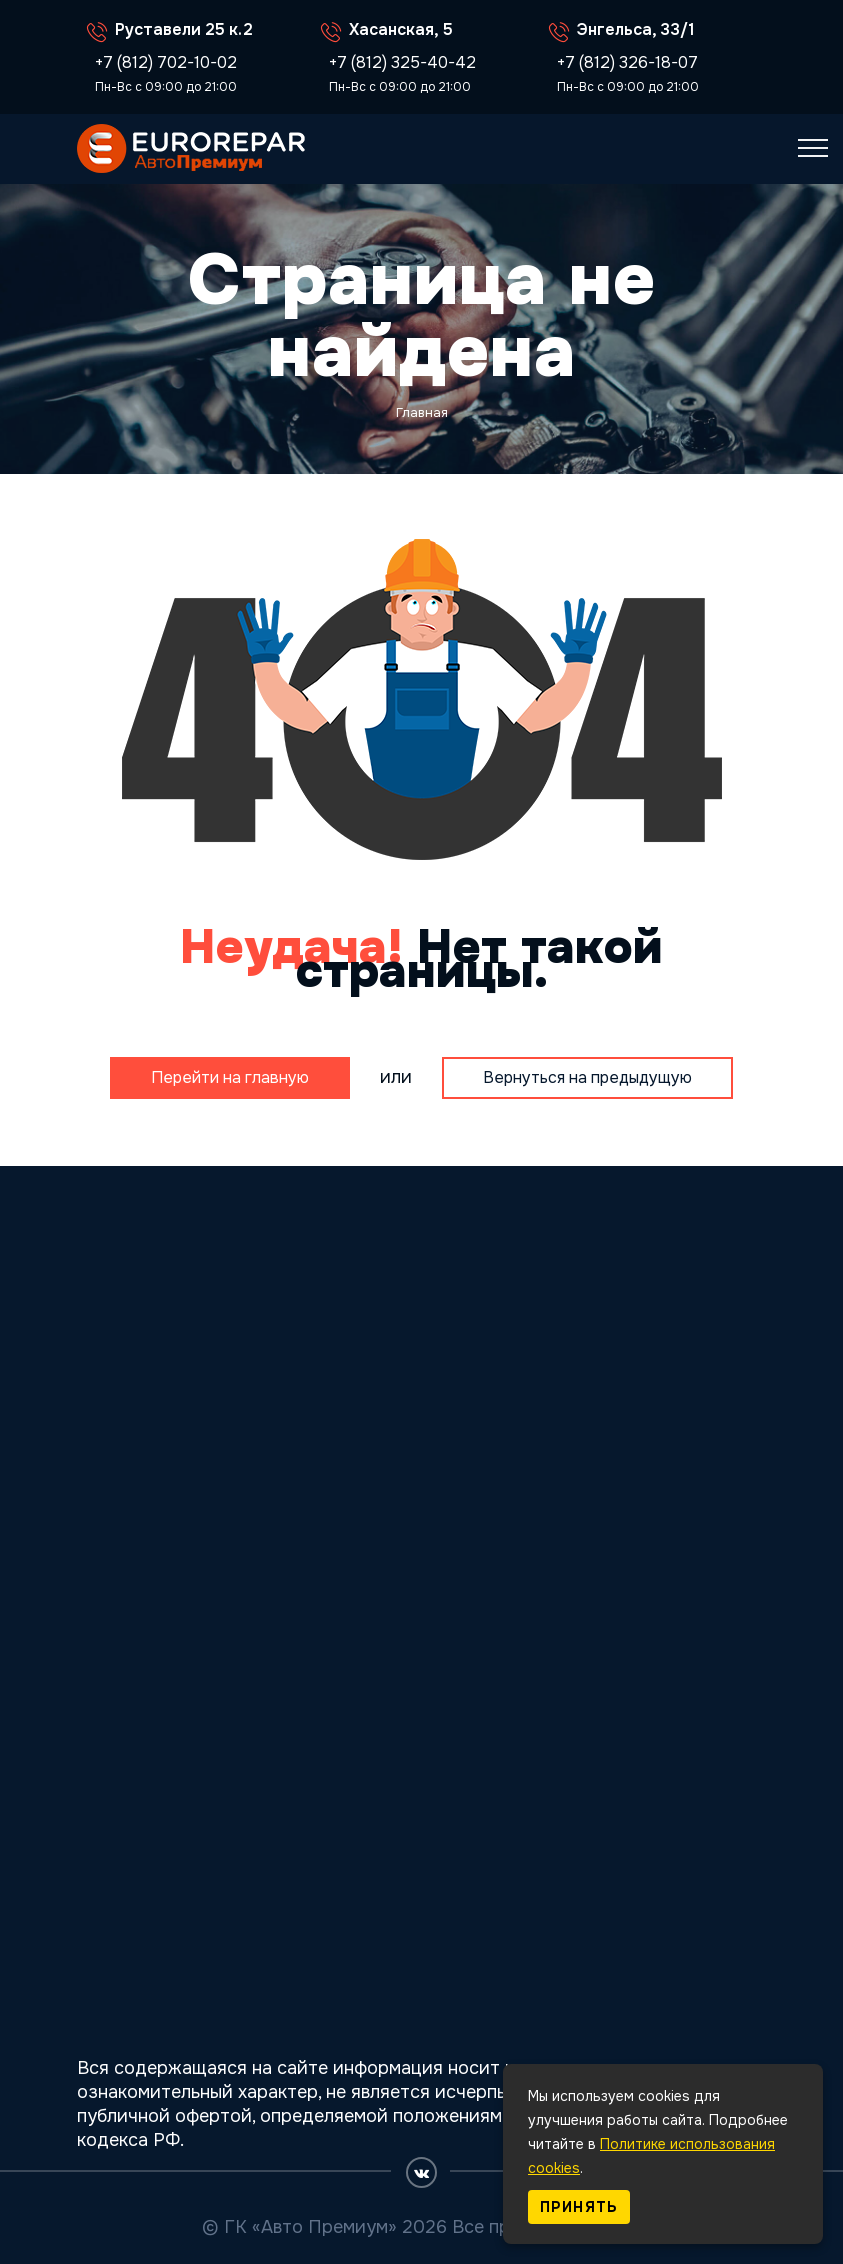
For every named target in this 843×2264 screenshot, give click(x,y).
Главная (422, 412)
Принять (579, 2207)
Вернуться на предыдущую (587, 1077)
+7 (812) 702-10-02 (166, 62)
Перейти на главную (230, 1077)
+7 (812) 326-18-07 (627, 62)
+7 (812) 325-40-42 (402, 62)
